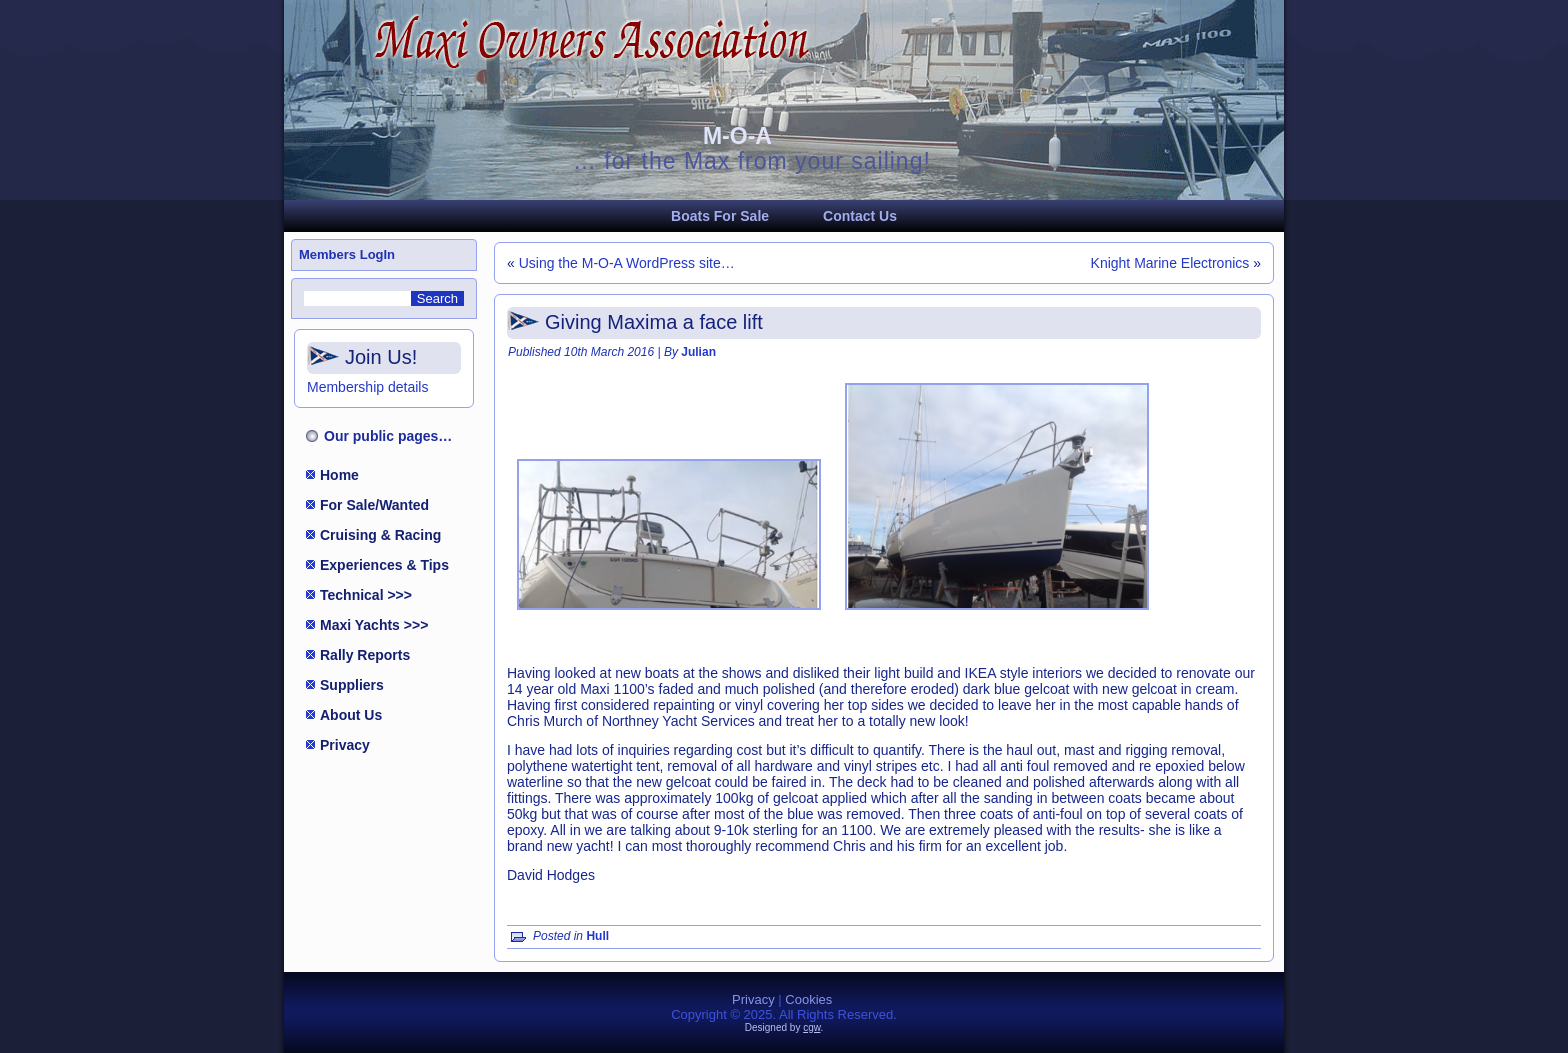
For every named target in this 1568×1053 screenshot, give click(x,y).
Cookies (808, 999)
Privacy (345, 745)
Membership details (367, 387)
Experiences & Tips (384, 565)
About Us (351, 715)
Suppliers (352, 685)
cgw (811, 1027)
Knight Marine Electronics (1170, 263)
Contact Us (860, 216)
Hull (597, 936)
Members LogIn (347, 254)
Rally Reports (365, 655)
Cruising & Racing (380, 535)
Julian (698, 352)
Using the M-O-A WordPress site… (627, 263)
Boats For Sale (720, 216)
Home (339, 475)
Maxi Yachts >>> (374, 625)
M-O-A (737, 136)
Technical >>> (366, 595)
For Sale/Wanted (374, 505)
